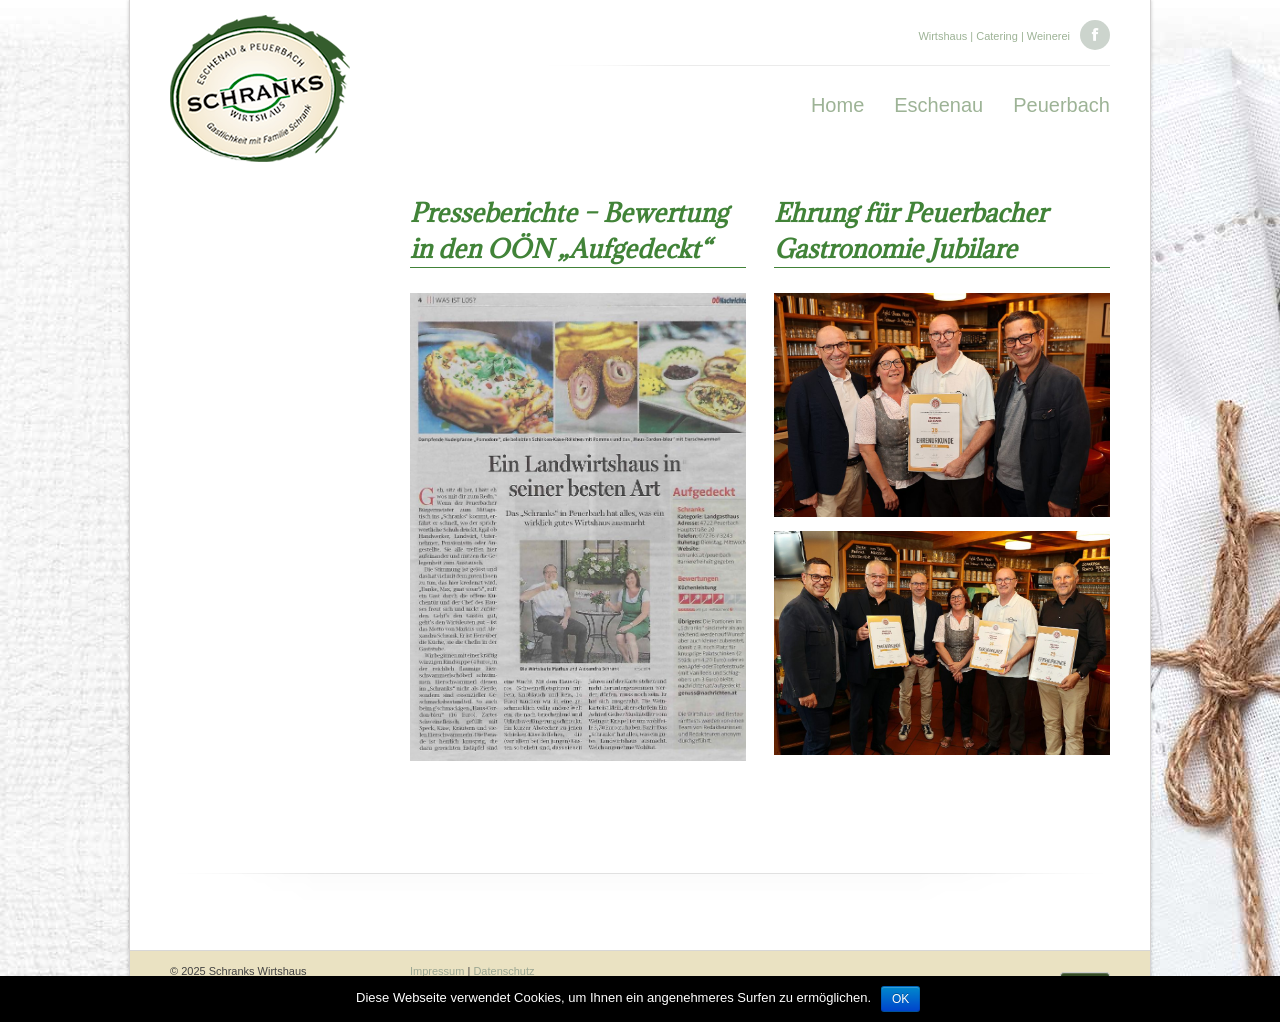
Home (837, 105)
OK (900, 999)
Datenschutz (503, 971)
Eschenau (938, 105)
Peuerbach (1061, 105)
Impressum (437, 971)
